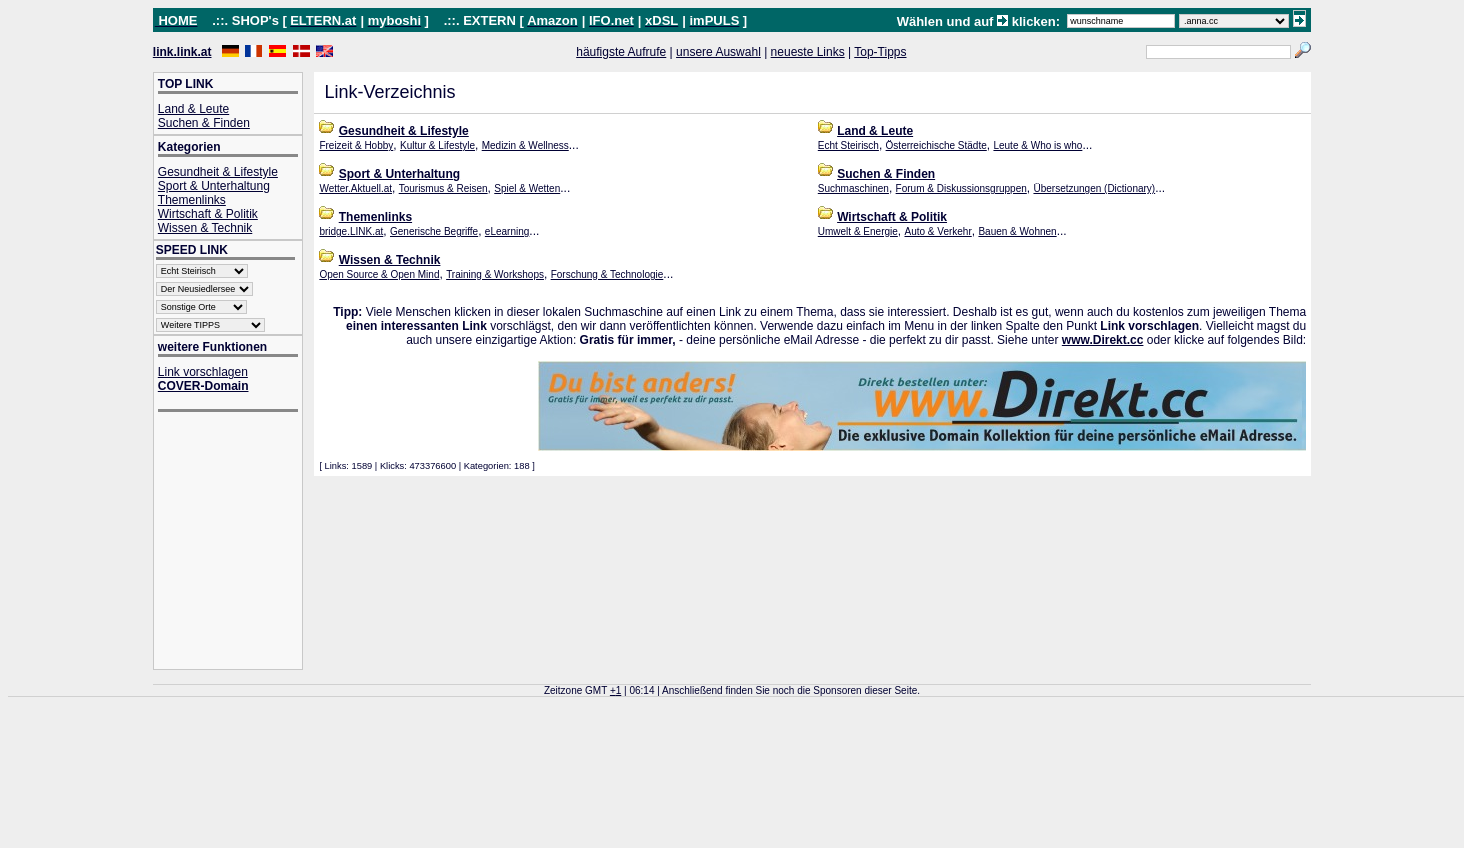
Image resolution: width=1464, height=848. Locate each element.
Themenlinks (192, 200)
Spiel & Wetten (527, 188)
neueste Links (808, 52)
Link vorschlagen (203, 372)
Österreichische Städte (936, 145)
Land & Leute (193, 109)
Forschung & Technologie (607, 274)
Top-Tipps (880, 52)
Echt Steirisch (848, 145)
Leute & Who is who (1037, 145)
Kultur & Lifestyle (437, 145)
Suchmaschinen (853, 188)
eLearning (507, 231)
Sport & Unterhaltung (214, 186)
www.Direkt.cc (1103, 340)
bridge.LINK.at (351, 231)
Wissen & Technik (205, 228)
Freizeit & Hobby (356, 145)
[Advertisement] (238, 542)
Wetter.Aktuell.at (355, 188)
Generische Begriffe (434, 231)
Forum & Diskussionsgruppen (961, 188)
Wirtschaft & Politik (208, 214)
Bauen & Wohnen (1017, 231)
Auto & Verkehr (937, 231)
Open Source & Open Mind (379, 274)
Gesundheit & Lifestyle (218, 172)
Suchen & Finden (204, 123)
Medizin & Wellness (525, 145)
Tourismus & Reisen (443, 188)
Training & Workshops (495, 274)
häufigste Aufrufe (621, 52)
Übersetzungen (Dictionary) (1094, 188)
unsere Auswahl (718, 52)
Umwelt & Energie (858, 231)
